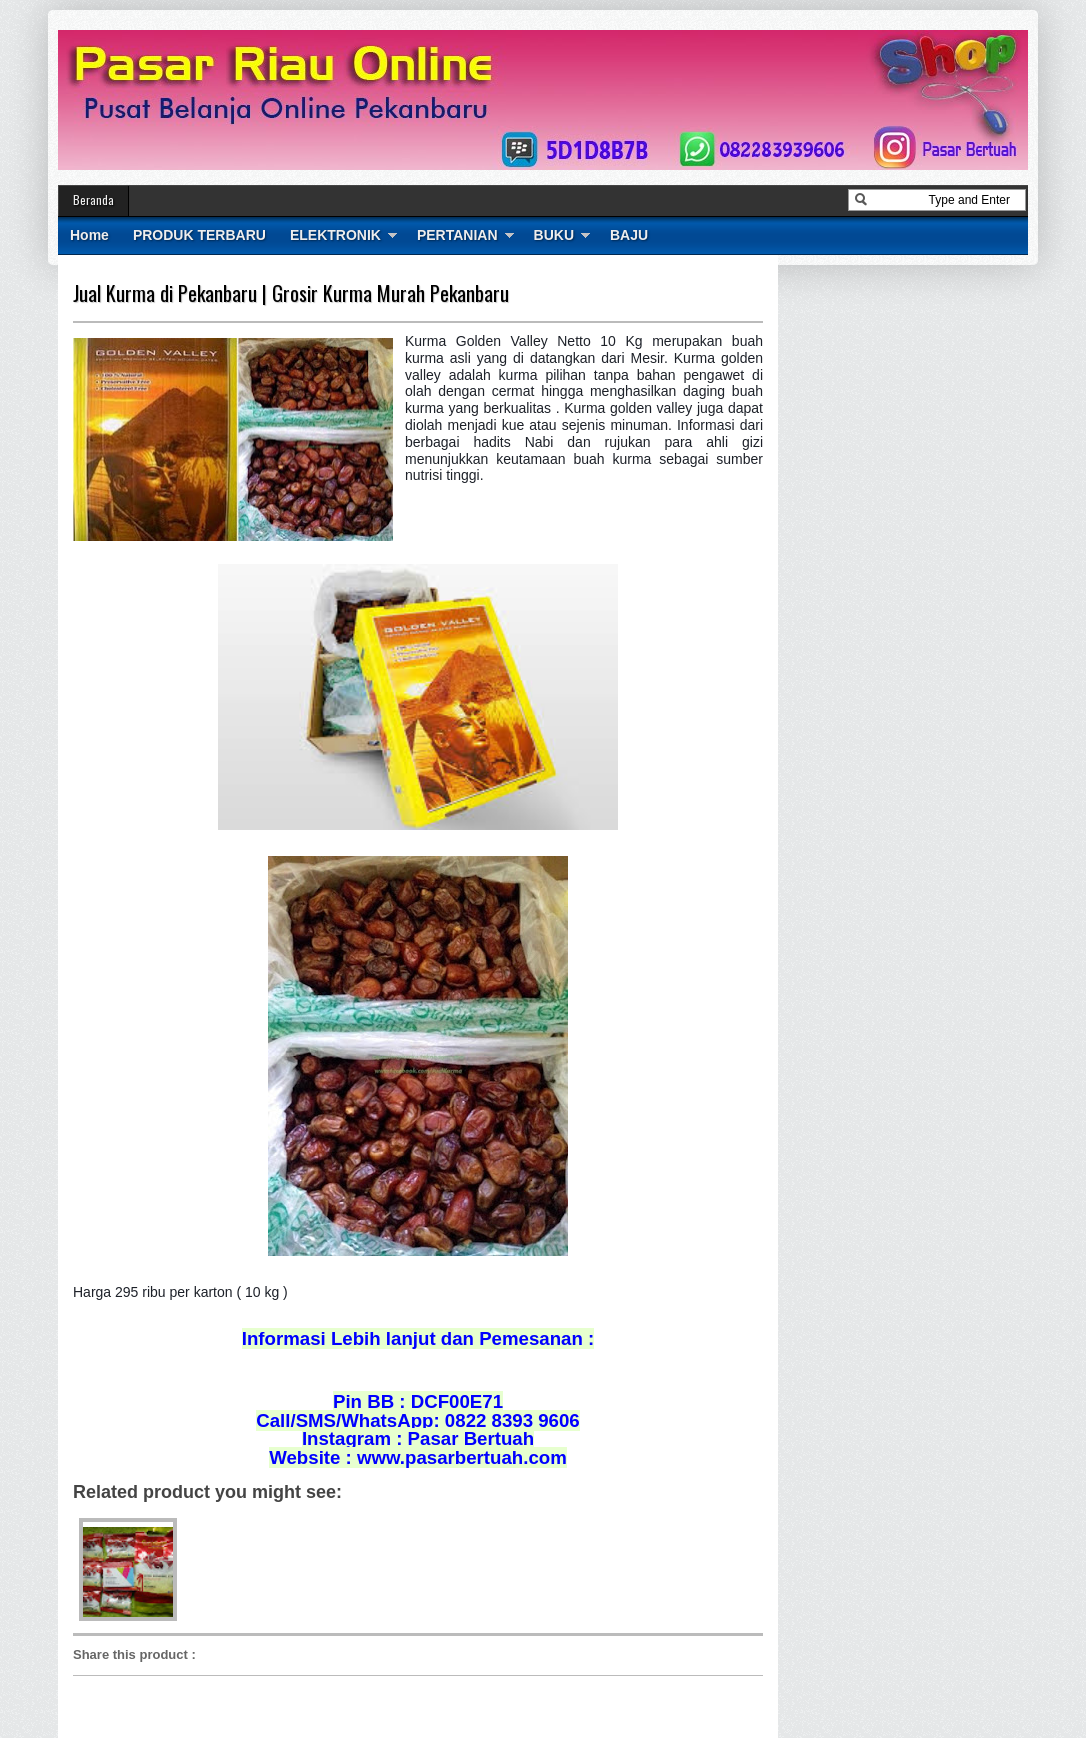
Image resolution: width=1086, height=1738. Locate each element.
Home (89, 235)
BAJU (629, 235)
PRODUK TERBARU (199, 235)
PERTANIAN (457, 235)
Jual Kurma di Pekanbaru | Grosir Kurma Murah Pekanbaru (291, 293)
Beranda (93, 199)
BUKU (554, 235)
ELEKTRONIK (335, 235)
